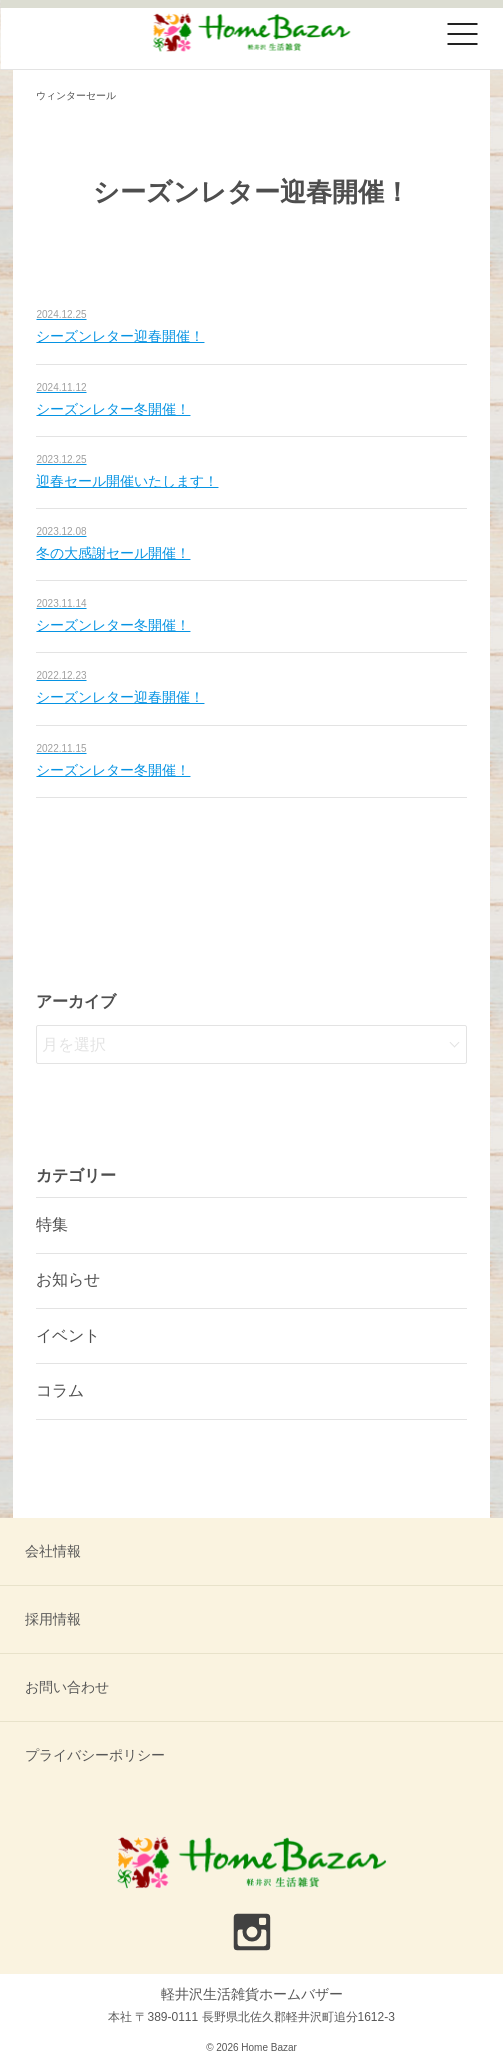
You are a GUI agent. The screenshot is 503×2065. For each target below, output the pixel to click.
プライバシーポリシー (95, 1755)
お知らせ (68, 1279)
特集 (52, 1224)
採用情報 (53, 1619)
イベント (68, 1335)
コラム (60, 1390)
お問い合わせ (67, 1687)
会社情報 (53, 1551)
